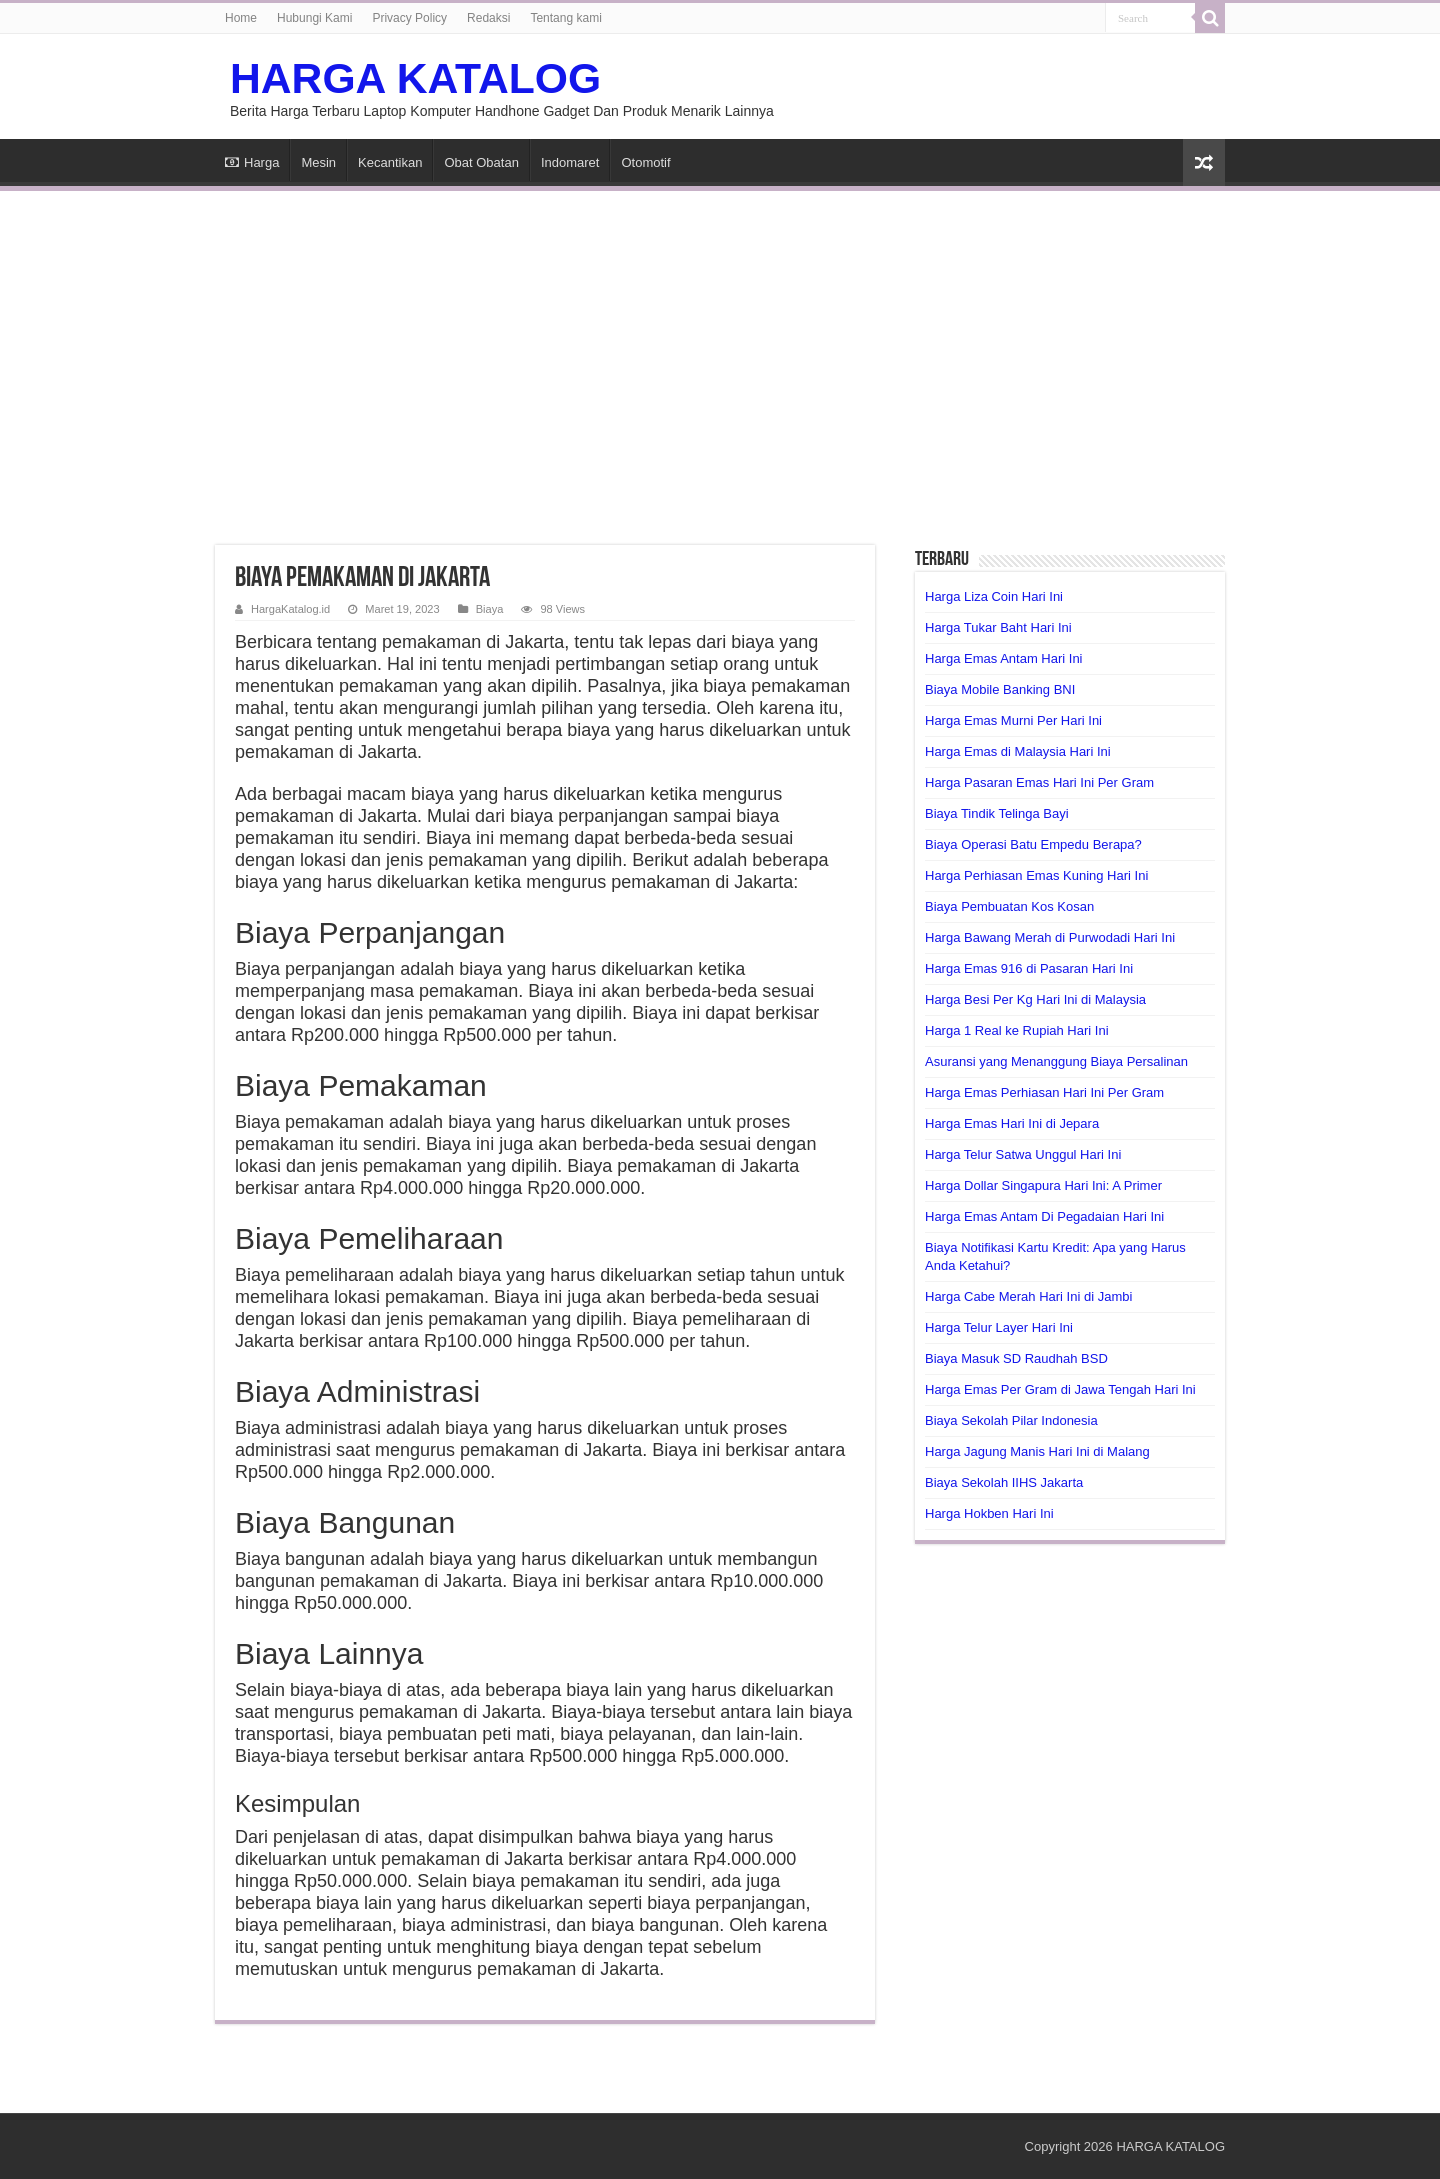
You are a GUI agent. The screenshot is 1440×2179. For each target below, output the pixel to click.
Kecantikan (390, 162)
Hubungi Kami (314, 18)
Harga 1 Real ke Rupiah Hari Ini (1017, 1030)
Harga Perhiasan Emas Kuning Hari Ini (1036, 875)
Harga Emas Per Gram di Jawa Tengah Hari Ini (1060, 1389)
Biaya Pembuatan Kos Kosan (1009, 906)
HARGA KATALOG (415, 78)
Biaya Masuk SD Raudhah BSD (1016, 1358)
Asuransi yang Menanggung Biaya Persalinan (1056, 1061)
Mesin (318, 162)
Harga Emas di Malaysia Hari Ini (1018, 751)
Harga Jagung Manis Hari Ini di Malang (1037, 1451)
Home (241, 18)
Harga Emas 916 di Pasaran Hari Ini (1029, 968)
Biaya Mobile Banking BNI (1000, 689)
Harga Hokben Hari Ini (989, 1513)
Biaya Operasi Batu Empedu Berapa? (1033, 844)
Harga (252, 162)
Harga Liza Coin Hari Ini (994, 596)
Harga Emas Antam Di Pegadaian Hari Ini (1044, 1216)
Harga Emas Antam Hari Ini (1004, 658)
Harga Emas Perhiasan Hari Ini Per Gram (1044, 1092)
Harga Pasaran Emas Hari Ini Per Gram (1039, 782)
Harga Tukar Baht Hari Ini (998, 627)
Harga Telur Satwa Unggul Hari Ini (1023, 1154)
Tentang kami (565, 18)
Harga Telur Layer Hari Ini (999, 1327)
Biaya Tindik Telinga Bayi (997, 813)
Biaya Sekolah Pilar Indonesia (1011, 1420)
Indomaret (570, 162)
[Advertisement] (720, 356)
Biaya (490, 609)
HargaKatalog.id (290, 609)
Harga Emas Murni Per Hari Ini (1013, 720)
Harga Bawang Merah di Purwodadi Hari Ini (1050, 937)
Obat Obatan (481, 162)
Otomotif (645, 162)
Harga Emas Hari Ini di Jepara (1012, 1123)
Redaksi (488, 18)
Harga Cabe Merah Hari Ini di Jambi (1028, 1296)
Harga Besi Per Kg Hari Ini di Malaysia (1035, 999)
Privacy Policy (409, 18)
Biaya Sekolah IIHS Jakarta (1004, 1482)
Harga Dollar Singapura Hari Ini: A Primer (1043, 1185)
